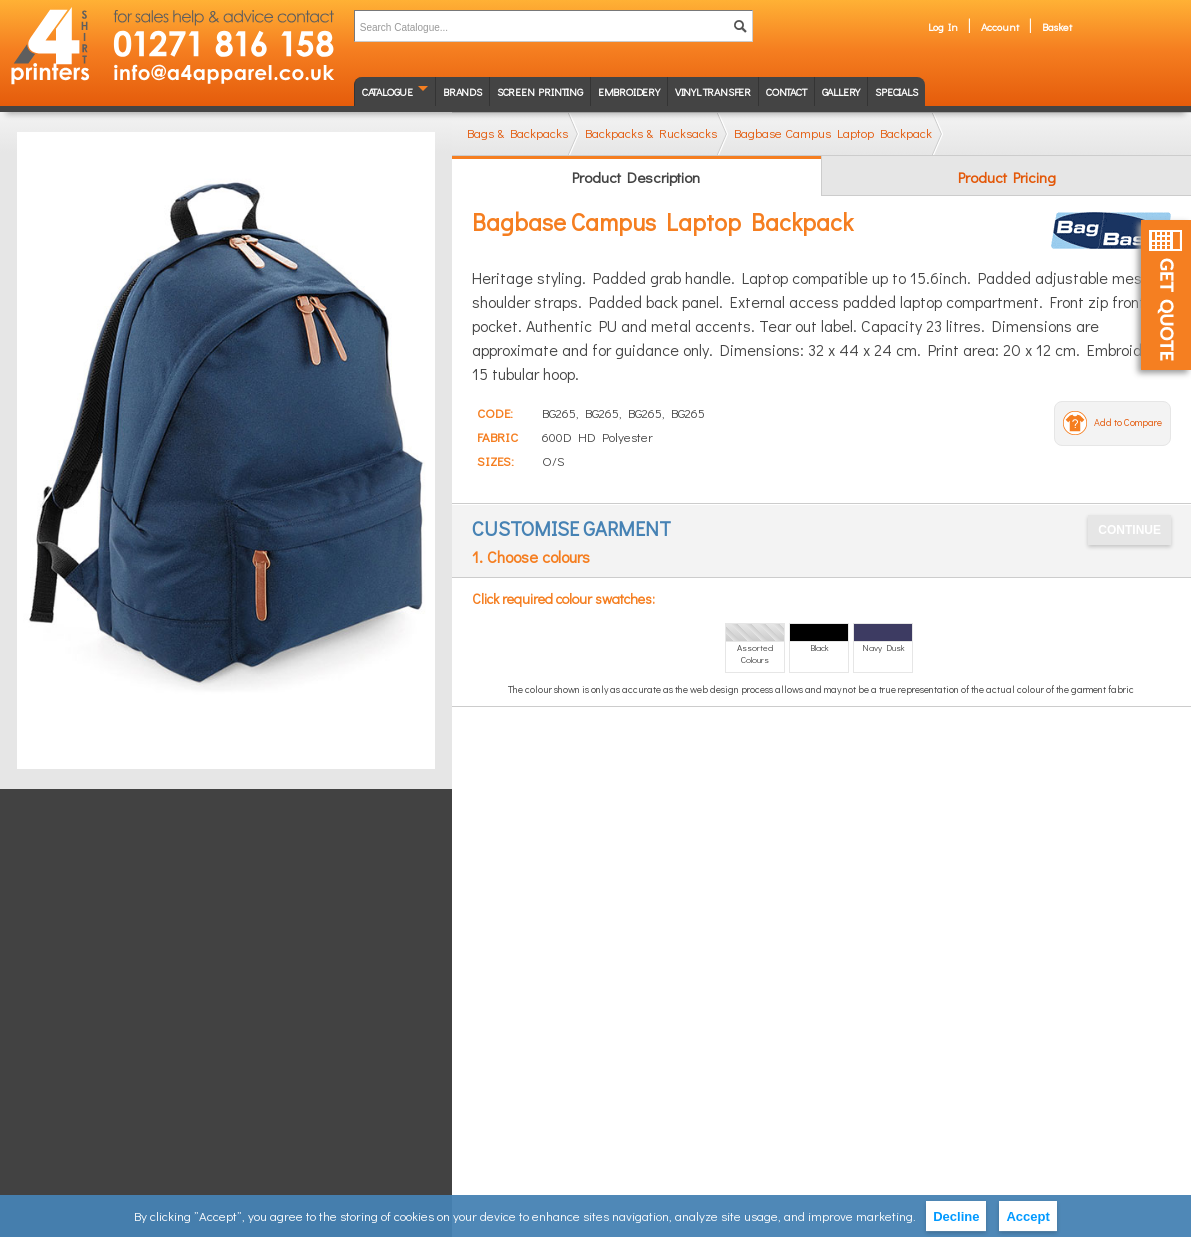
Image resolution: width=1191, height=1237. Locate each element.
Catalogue (387, 91)
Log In (943, 26)
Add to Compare (1128, 422)
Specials (896, 91)
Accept (1027, 1216)
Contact (786, 91)
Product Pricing (1007, 177)
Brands (462, 91)
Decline (956, 1216)
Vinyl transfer (713, 91)
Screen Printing (540, 91)
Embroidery (629, 91)
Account (1000, 26)
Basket (1057, 26)
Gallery (841, 91)
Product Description (636, 177)
